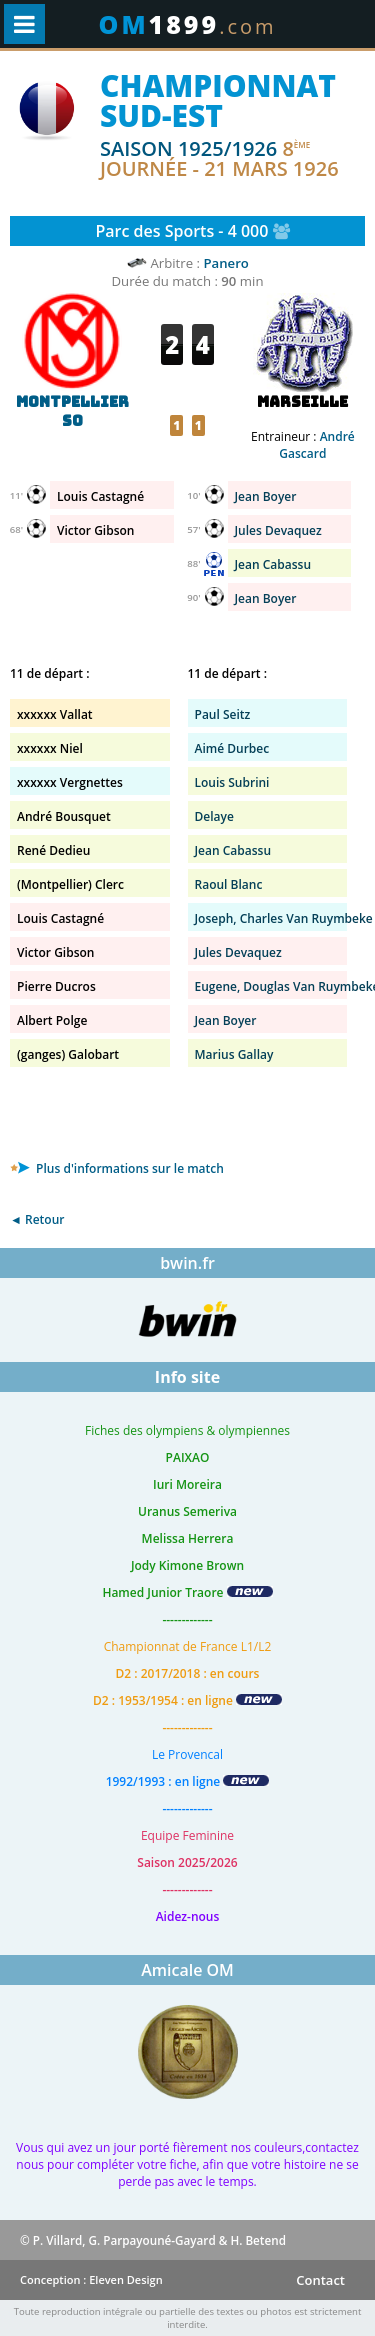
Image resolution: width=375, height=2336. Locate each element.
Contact (320, 2280)
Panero (225, 263)
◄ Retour (37, 1219)
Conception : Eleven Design (91, 2279)
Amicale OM (187, 1970)
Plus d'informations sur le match (117, 1168)
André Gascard (316, 445)
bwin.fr (187, 1263)
